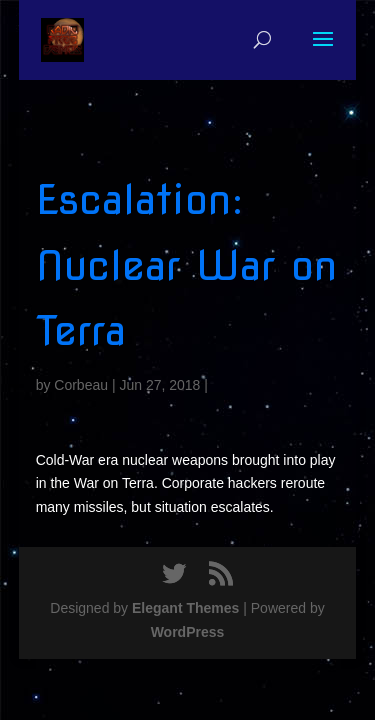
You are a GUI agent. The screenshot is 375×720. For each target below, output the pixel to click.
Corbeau (81, 385)
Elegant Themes (185, 608)
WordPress (188, 632)
